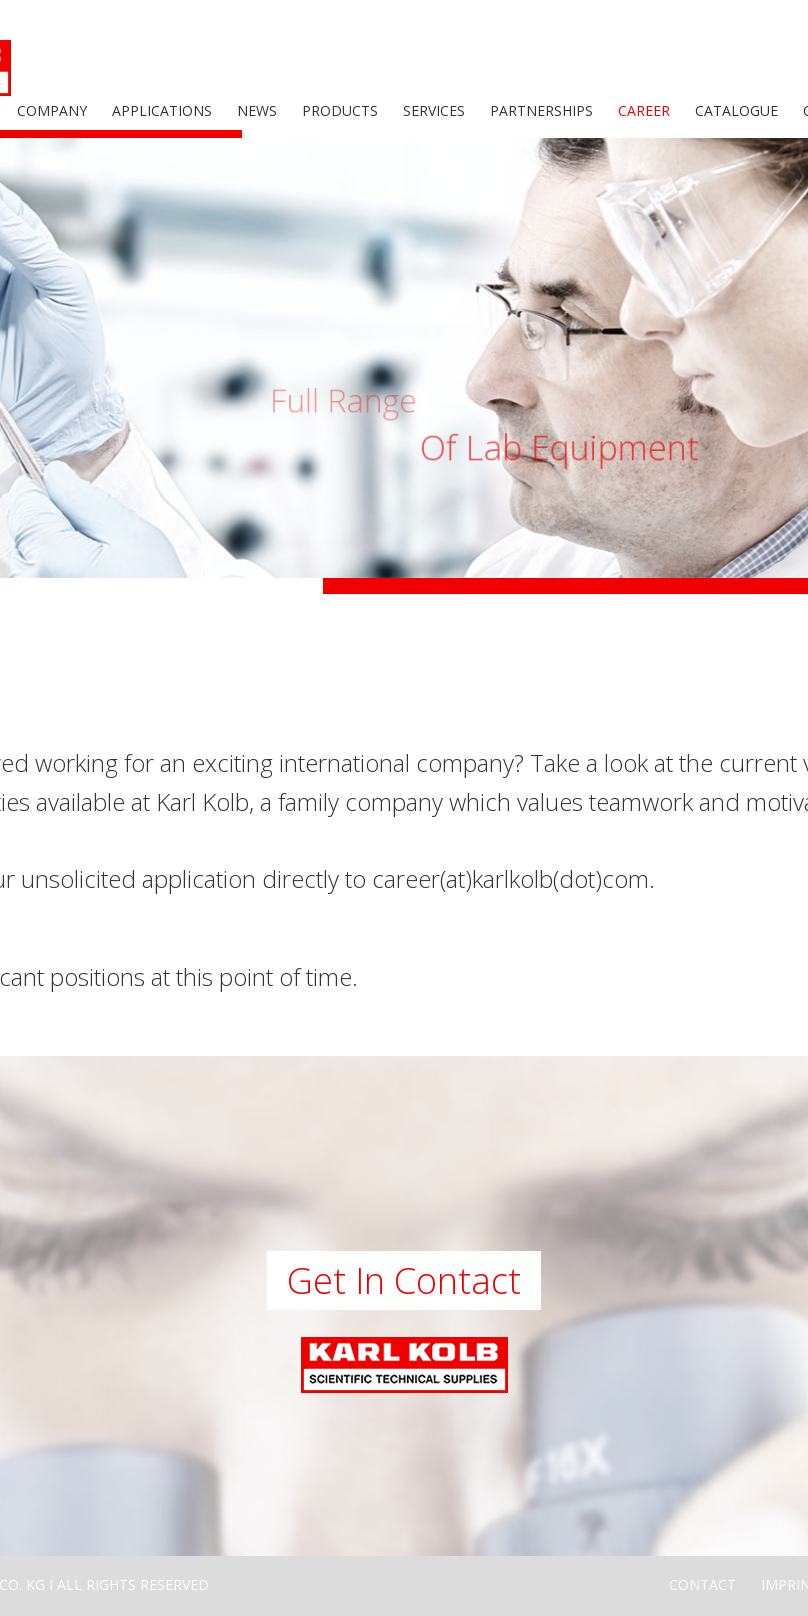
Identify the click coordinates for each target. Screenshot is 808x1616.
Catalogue (736, 110)
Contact (702, 1584)
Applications (162, 110)
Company (52, 110)
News (257, 110)
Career (644, 110)
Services (434, 110)
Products (340, 110)
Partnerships (541, 110)
